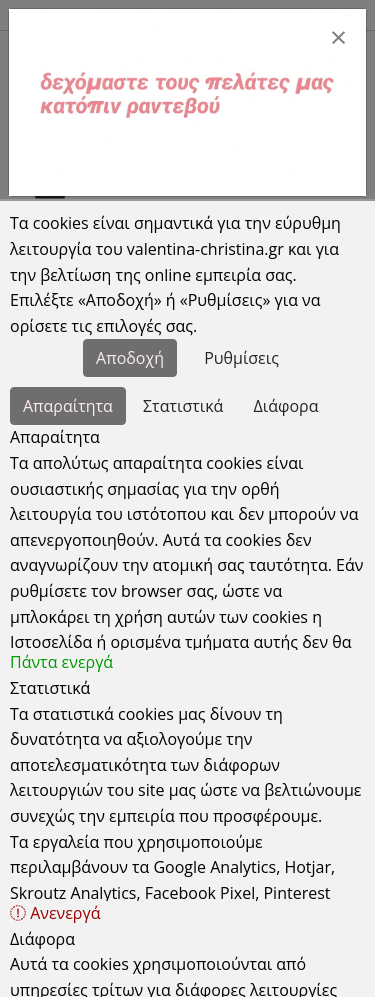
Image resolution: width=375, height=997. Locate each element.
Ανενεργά (55, 913)
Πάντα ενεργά (61, 662)
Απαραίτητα (68, 406)
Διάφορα (286, 406)
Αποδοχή (130, 358)
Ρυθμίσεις (241, 358)
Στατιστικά (183, 406)
